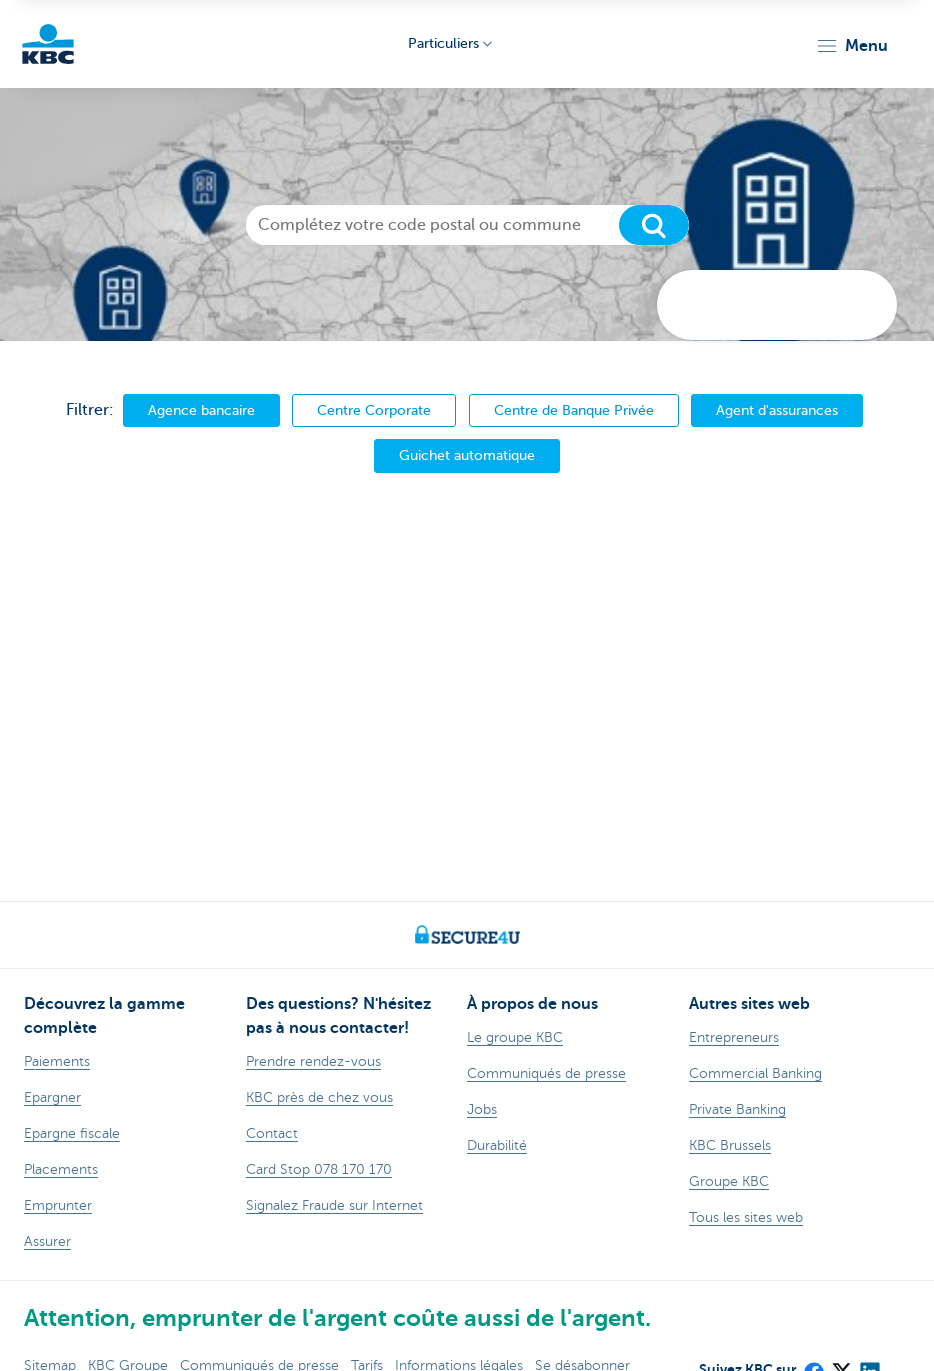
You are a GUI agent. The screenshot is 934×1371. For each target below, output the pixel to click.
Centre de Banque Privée (574, 410)
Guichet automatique (467, 455)
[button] (851, 46)
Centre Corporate (374, 410)
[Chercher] (654, 225)
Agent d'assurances (777, 410)
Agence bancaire (201, 410)
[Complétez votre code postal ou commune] (467, 225)
